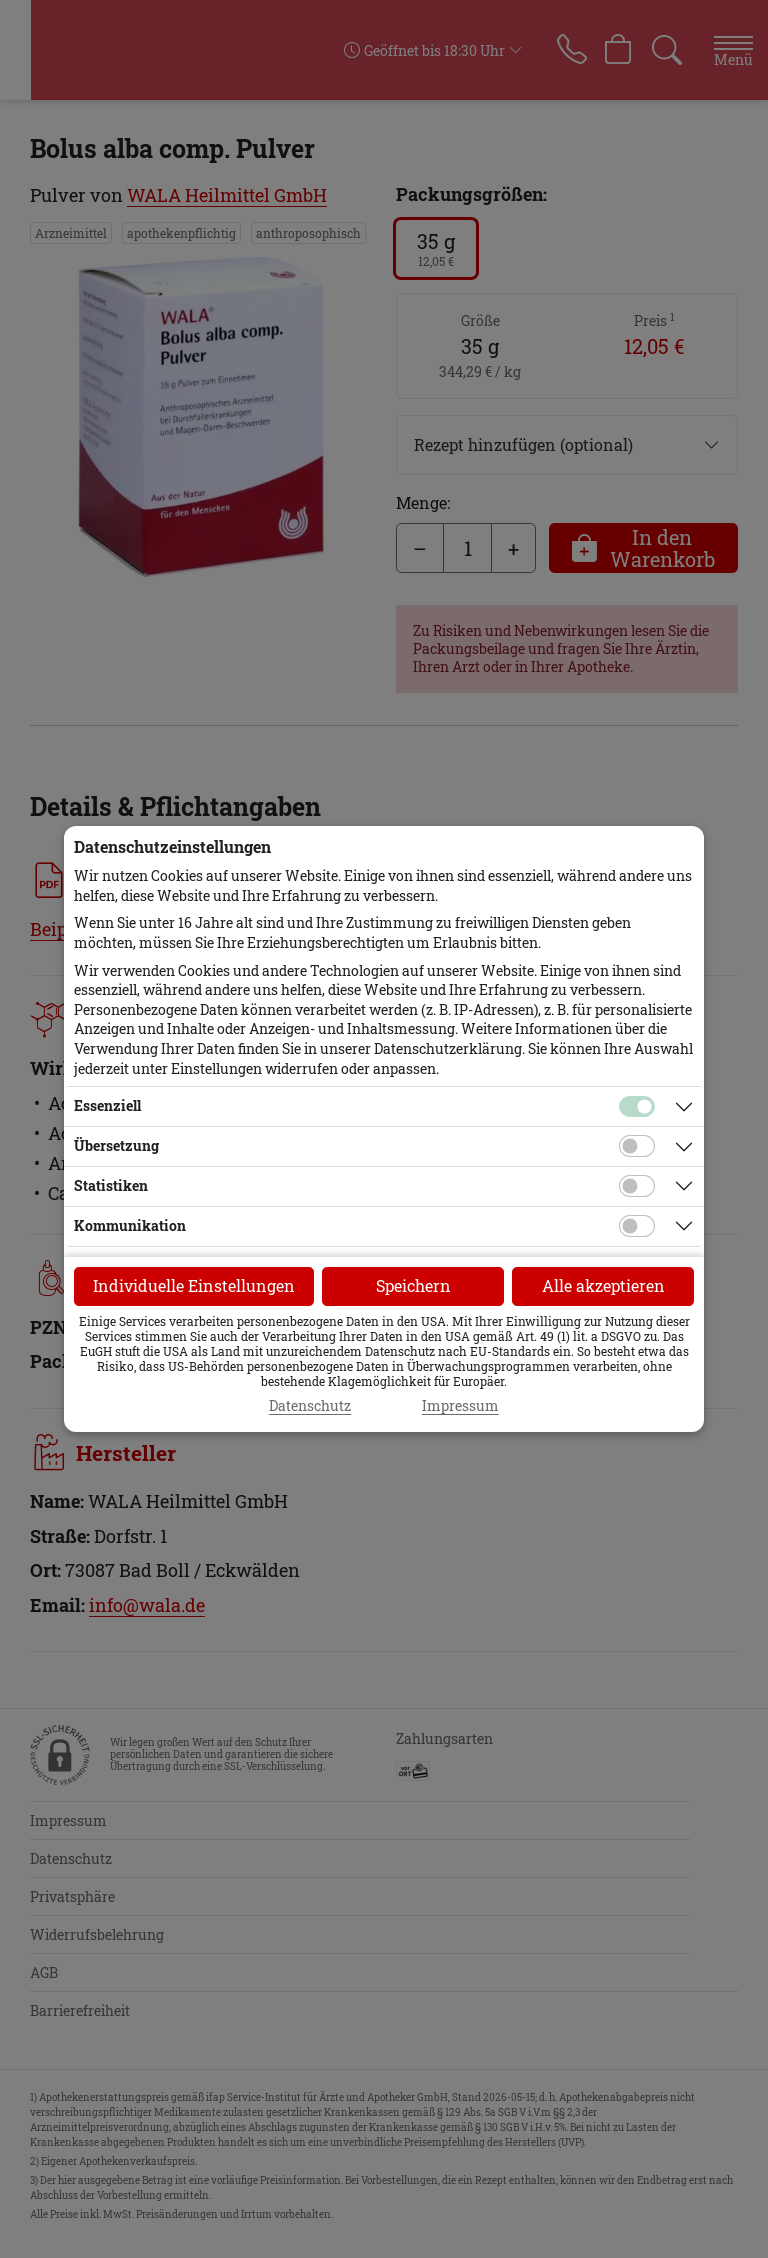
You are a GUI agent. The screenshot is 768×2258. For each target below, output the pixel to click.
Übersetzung (116, 1145)
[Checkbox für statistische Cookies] (637, 1186)
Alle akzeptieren (603, 1285)
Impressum (460, 1406)
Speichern (413, 1285)
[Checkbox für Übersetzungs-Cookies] (637, 1146)
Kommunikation (130, 1225)
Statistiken (111, 1185)
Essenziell (107, 1105)
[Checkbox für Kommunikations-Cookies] (637, 1226)
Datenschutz (310, 1406)
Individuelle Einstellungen (194, 1285)
